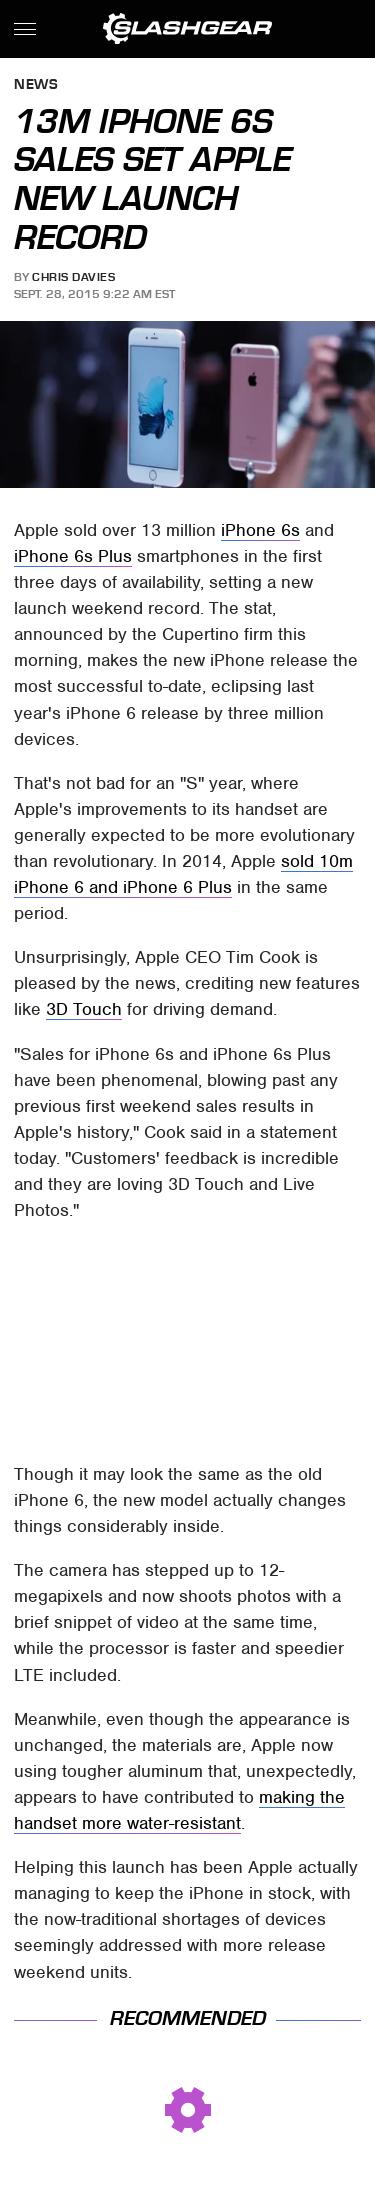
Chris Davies (73, 277)
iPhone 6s (260, 530)
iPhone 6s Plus (73, 556)
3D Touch (84, 1009)
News (36, 85)
